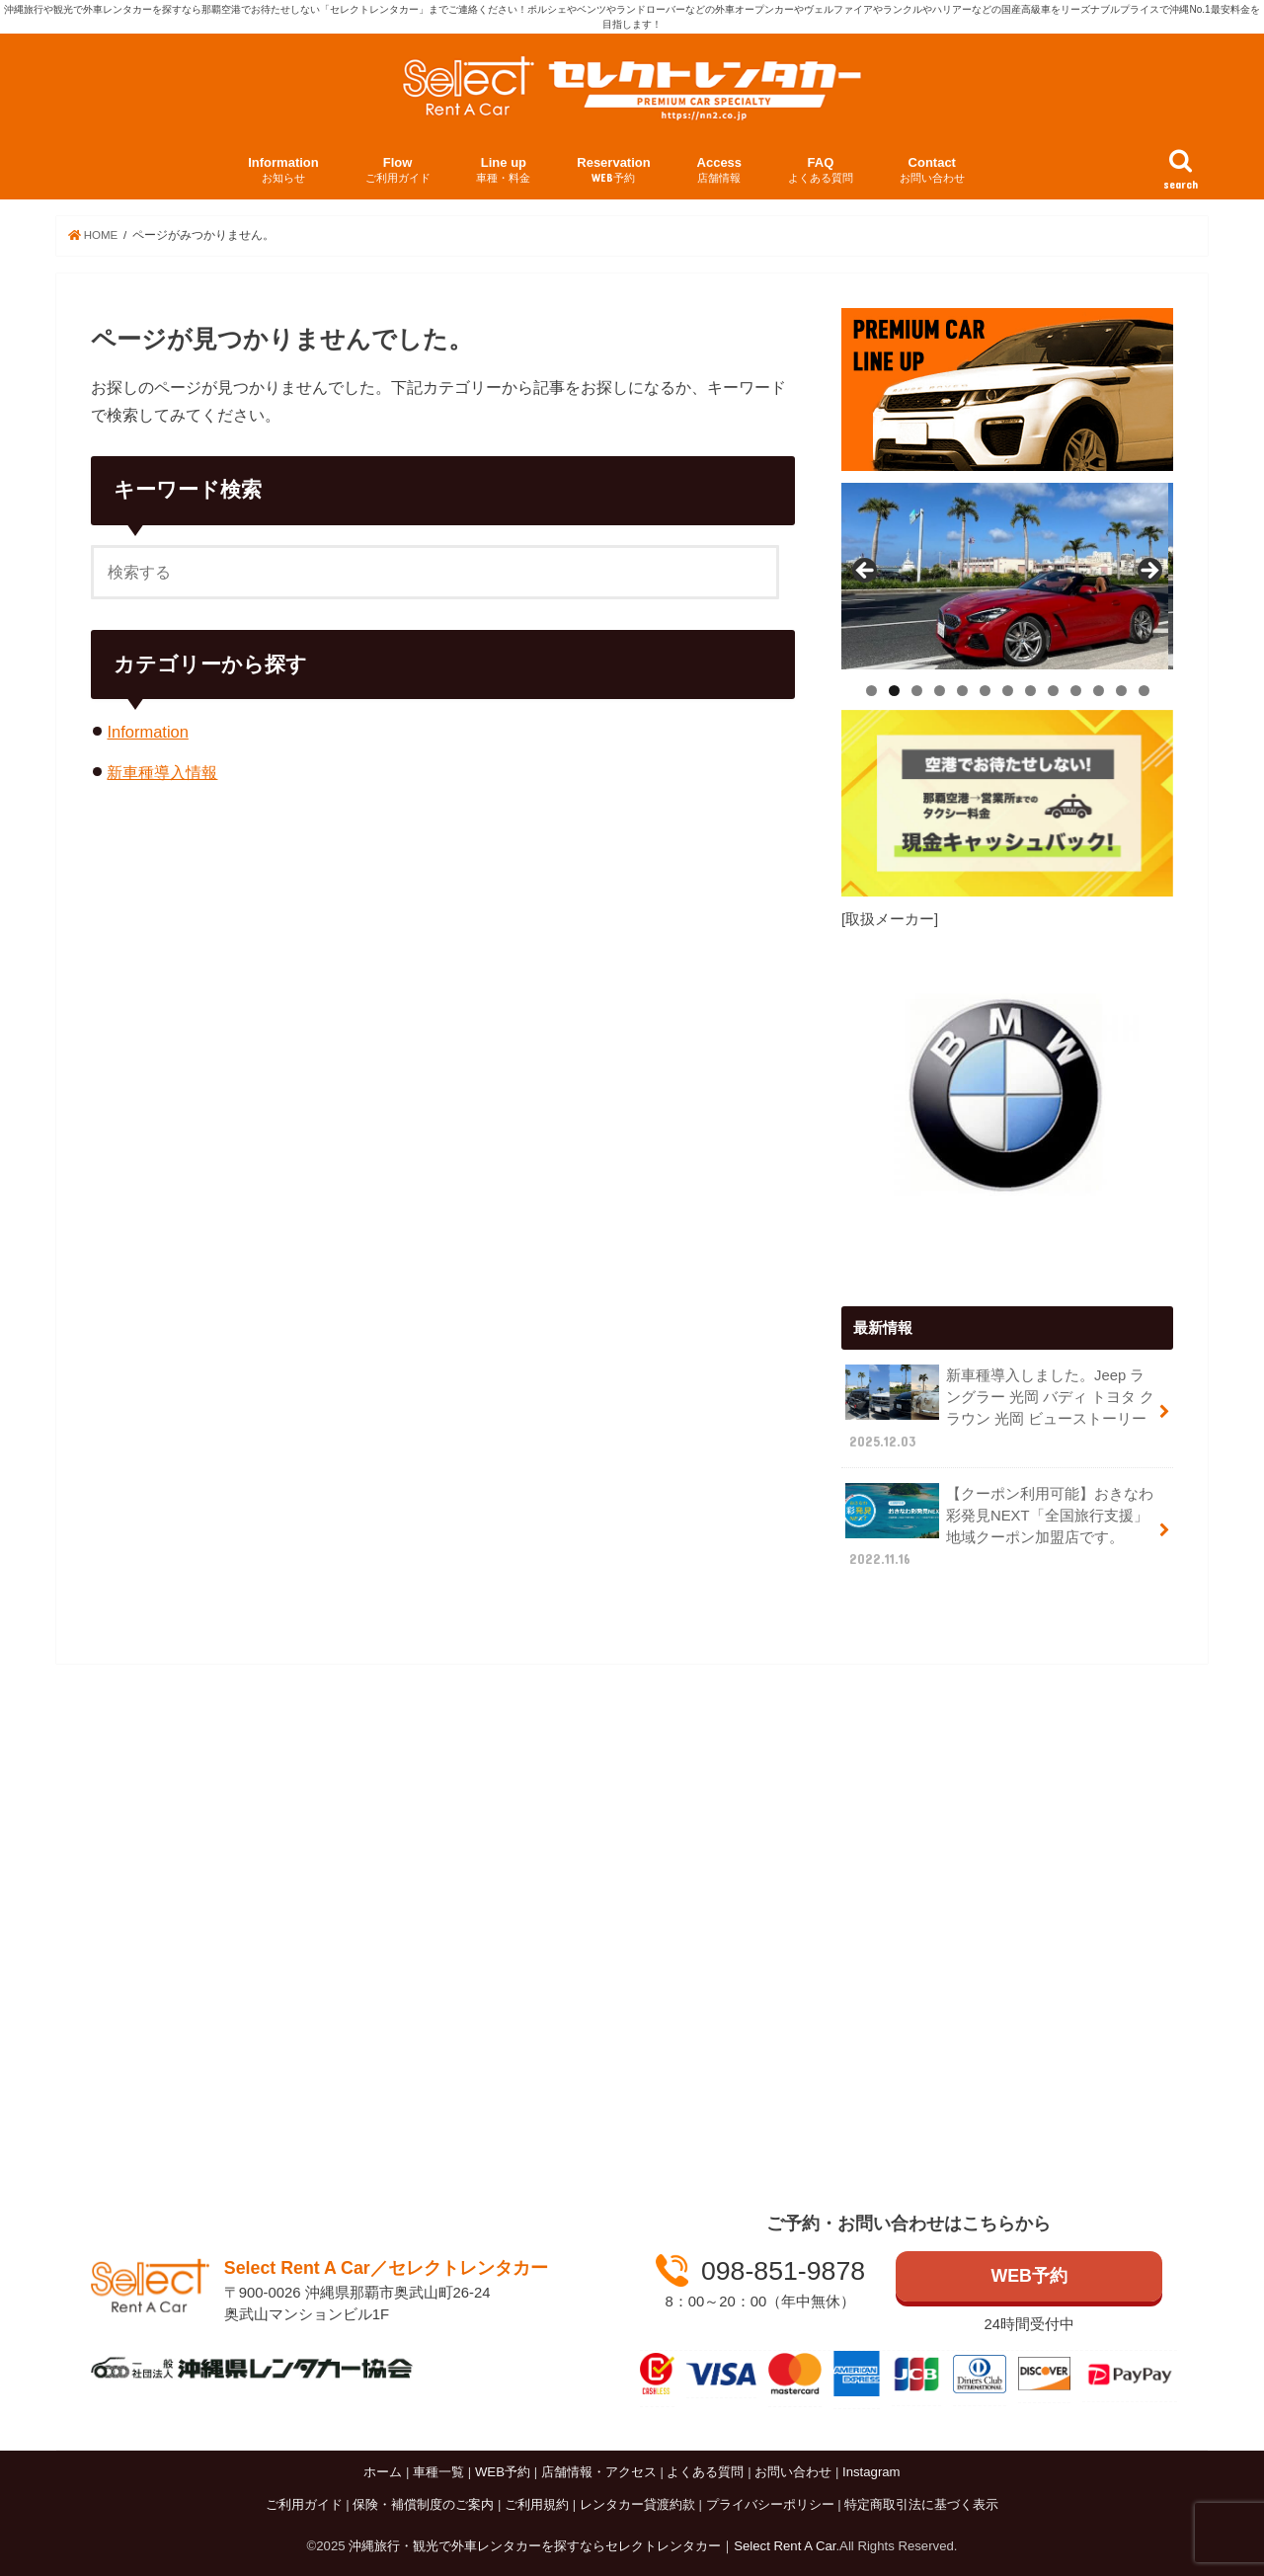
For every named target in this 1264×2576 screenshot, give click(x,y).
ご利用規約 (537, 2504)
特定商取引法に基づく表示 (921, 2504)
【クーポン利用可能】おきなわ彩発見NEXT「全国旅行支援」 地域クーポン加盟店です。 (999, 1525)
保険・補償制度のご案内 (423, 2504)
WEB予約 (1028, 2276)
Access (720, 170)
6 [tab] (985, 689)
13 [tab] (1144, 689)
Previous (866, 570)
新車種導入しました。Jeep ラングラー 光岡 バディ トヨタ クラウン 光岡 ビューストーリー (999, 1407)
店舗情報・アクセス (599, 2471)
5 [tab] (962, 689)
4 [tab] (939, 689)
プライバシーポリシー (770, 2504)
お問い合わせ (792, 2471)
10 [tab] (1076, 689)
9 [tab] (1053, 689)
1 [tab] (871, 689)
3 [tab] (916, 689)
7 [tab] (1007, 689)
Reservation (613, 170)
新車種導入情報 (162, 772)
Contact (932, 170)
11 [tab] (1099, 689)
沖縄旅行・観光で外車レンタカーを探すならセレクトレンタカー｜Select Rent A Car (592, 2545)
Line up (503, 170)
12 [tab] (1122, 689)
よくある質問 (705, 2471)
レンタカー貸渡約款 (637, 2504)
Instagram (871, 2471)
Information (283, 170)
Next (1148, 570)
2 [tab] (894, 689)
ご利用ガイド (304, 2504)
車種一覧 (438, 2471)
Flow (398, 170)
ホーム (382, 2471)
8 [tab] (1030, 689)
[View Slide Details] (1007, 575)
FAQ (820, 170)
